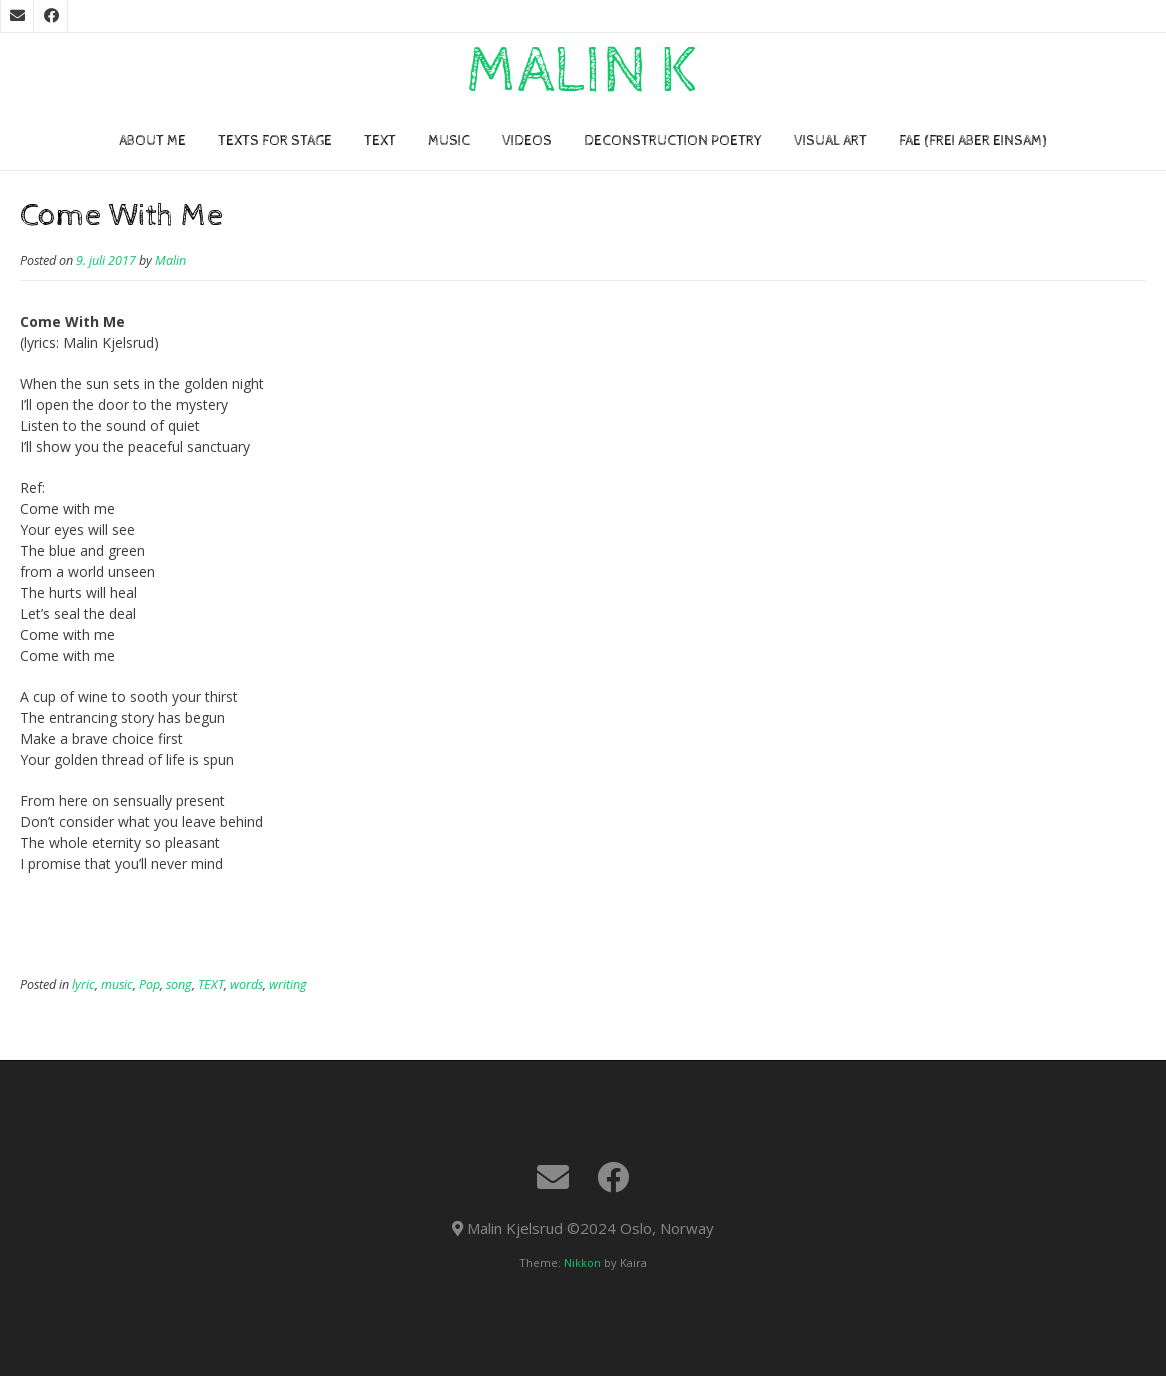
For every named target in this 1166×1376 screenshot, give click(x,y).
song (179, 984)
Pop (149, 984)
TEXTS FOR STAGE (275, 141)
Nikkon (582, 1262)
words (246, 984)
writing (288, 984)
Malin (170, 260)
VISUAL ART (830, 141)
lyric (83, 984)
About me (152, 141)
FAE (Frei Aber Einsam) (973, 141)
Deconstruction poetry (673, 141)
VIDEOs (527, 141)
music (117, 984)
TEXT (380, 141)
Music (449, 141)
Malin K (583, 72)
